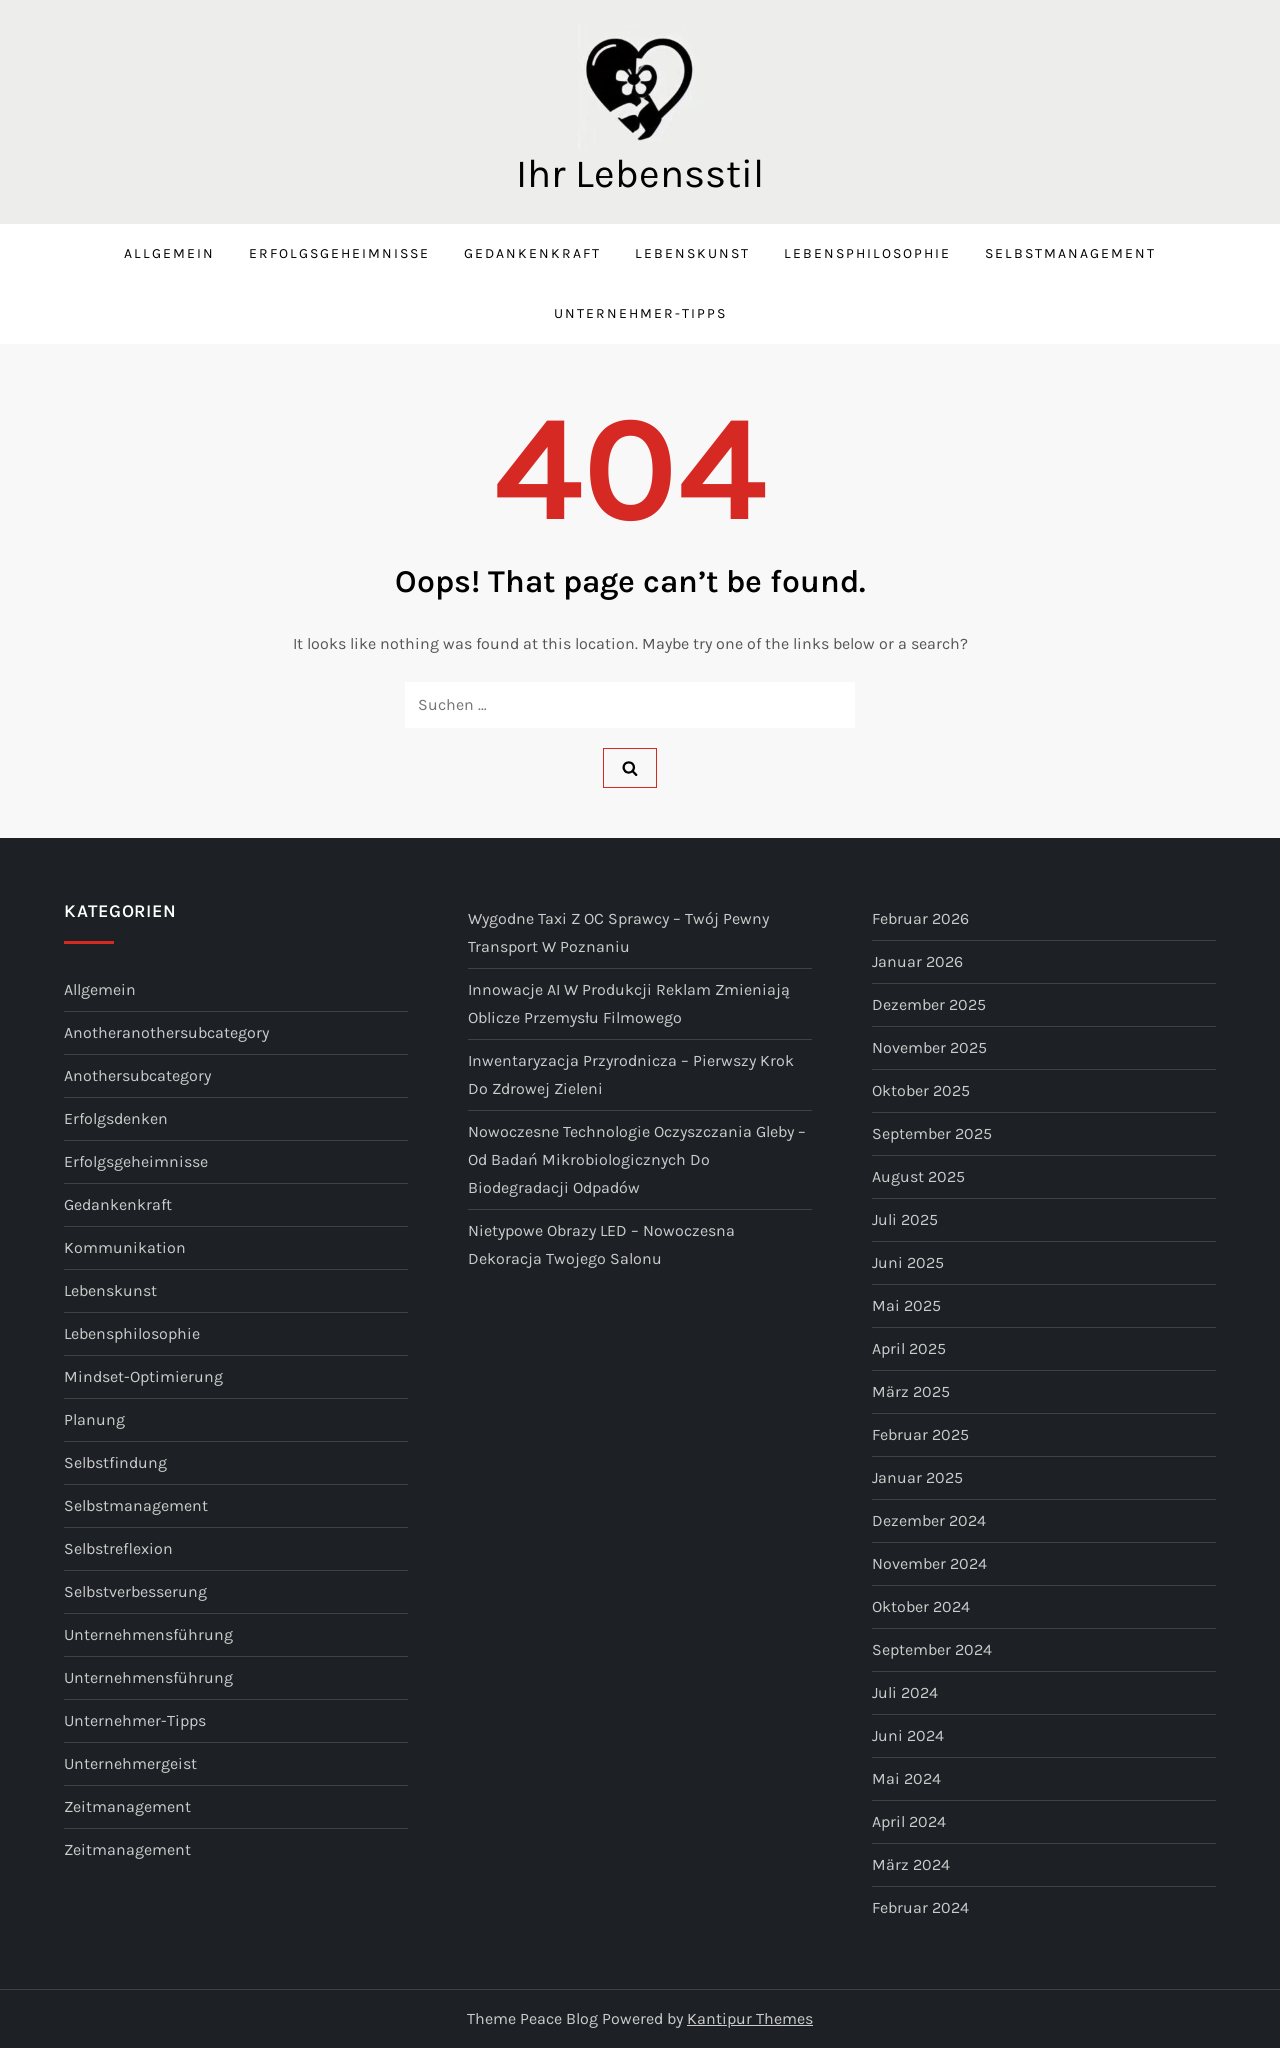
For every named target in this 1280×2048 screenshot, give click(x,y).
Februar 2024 (920, 1907)
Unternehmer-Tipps (640, 313)
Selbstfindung (115, 1462)
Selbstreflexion (118, 1548)
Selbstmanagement (1070, 253)
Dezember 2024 (929, 1520)
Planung (94, 1419)
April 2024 (909, 1821)
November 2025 (929, 1047)
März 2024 (911, 1864)
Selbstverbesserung (135, 1591)
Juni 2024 (908, 1735)
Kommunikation (125, 1247)
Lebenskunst (692, 253)
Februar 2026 (920, 918)
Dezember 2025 (929, 1004)
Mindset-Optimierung (143, 1376)
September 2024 (932, 1649)
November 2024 (929, 1563)
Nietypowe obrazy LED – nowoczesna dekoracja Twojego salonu (601, 1244)
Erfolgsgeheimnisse (339, 253)
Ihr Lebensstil (640, 173)
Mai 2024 (906, 1778)
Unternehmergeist (130, 1763)
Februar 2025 (920, 1434)
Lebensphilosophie (867, 253)
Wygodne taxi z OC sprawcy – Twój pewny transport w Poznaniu (618, 932)
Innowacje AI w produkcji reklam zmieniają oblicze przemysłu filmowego (629, 1003)
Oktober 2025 (921, 1090)
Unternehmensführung (148, 1634)
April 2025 (909, 1348)
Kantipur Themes (750, 2018)
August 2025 (918, 1176)
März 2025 (911, 1391)
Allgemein (169, 253)
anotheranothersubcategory (166, 1032)
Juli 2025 (905, 1219)
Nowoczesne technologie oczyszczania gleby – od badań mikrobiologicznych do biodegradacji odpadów (637, 1159)
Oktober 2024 (921, 1606)
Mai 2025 (906, 1305)
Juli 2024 (905, 1692)
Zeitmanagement (127, 1806)
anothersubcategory (137, 1075)
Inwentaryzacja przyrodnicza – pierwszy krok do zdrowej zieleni (631, 1074)
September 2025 (932, 1133)
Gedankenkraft (532, 253)
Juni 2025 (908, 1262)
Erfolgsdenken (116, 1118)
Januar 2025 (917, 1477)
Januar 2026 (917, 961)
